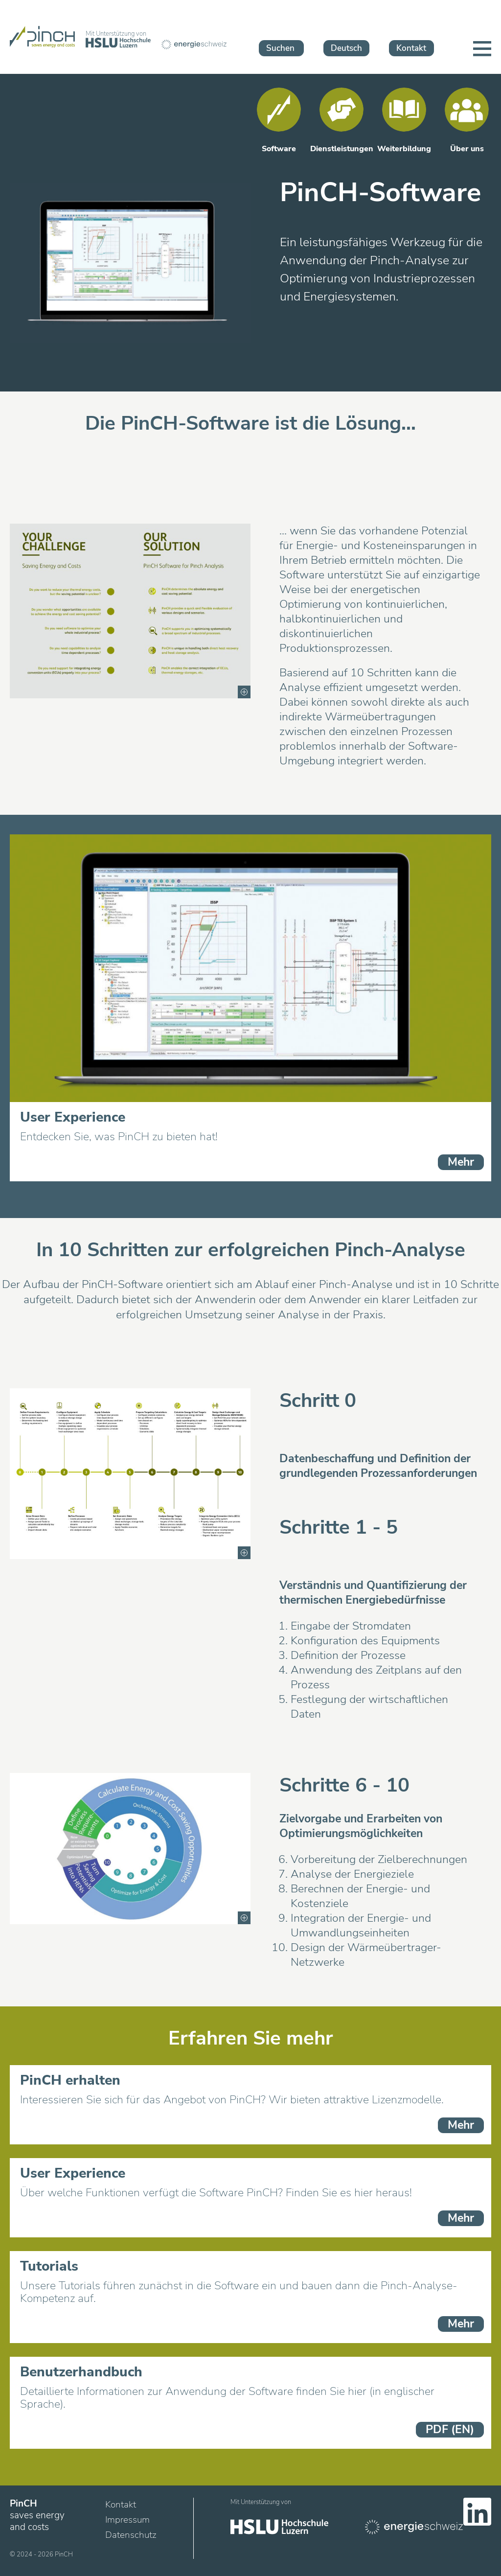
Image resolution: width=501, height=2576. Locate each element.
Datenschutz (131, 2535)
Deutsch (346, 48)
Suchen (280, 48)
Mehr (461, 1162)
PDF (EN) (450, 2429)
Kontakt (411, 48)
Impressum (127, 2519)
